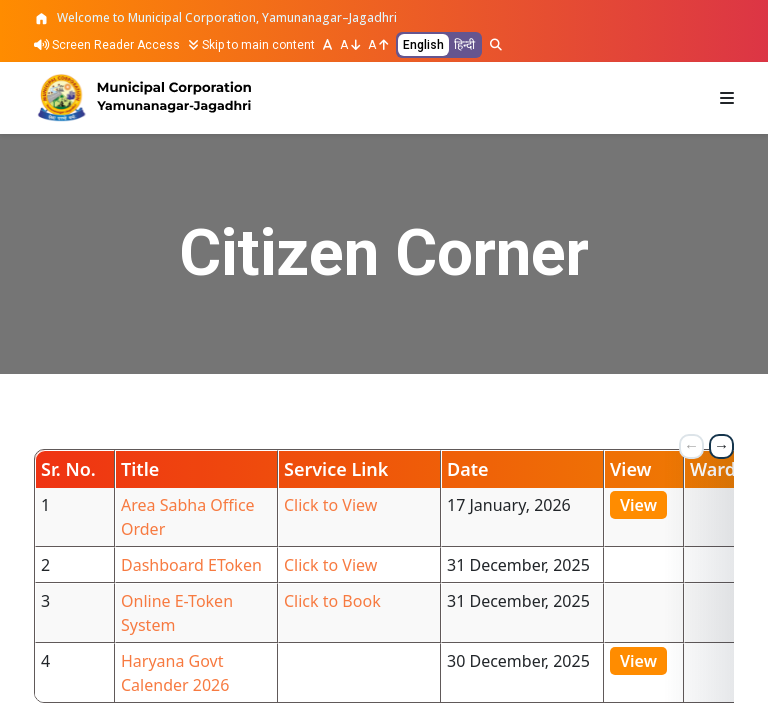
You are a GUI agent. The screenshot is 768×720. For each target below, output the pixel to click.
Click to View (330, 505)
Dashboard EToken (191, 565)
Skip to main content (251, 45)
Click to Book (332, 601)
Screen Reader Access (107, 45)
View (638, 505)
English (423, 45)
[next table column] (721, 446)
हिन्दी (464, 45)
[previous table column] (691, 446)
